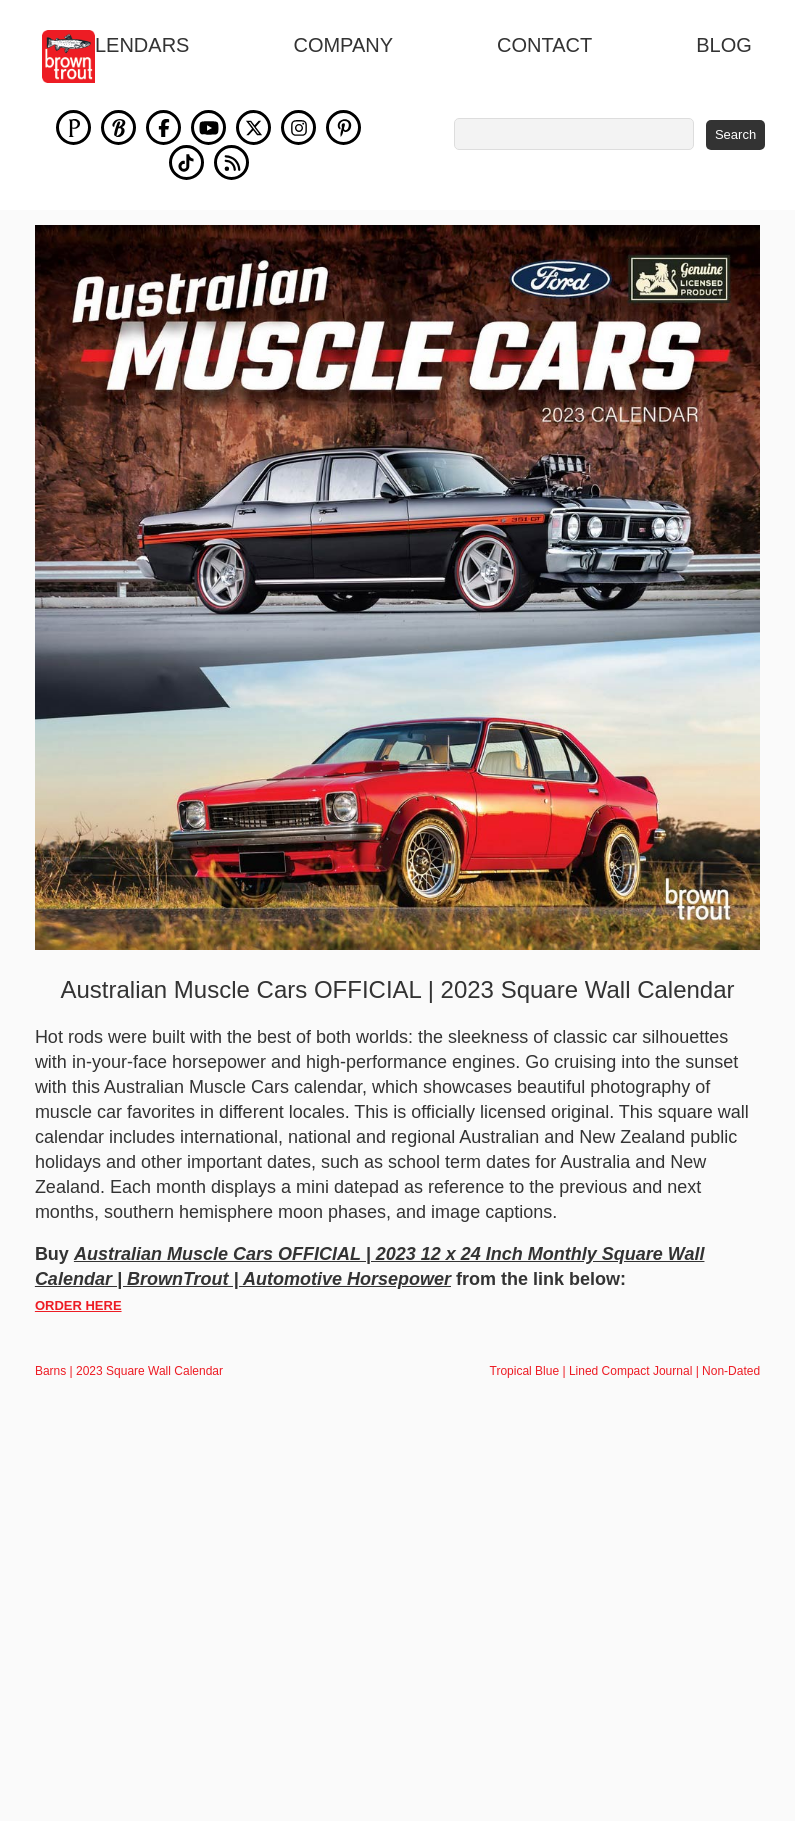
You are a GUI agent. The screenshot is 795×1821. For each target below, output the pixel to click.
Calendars (128, 45)
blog (724, 45)
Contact (544, 45)
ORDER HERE (78, 1305)
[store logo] (79, 56)
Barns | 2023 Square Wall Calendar (129, 1371)
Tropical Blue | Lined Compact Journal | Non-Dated (625, 1371)
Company (343, 45)
